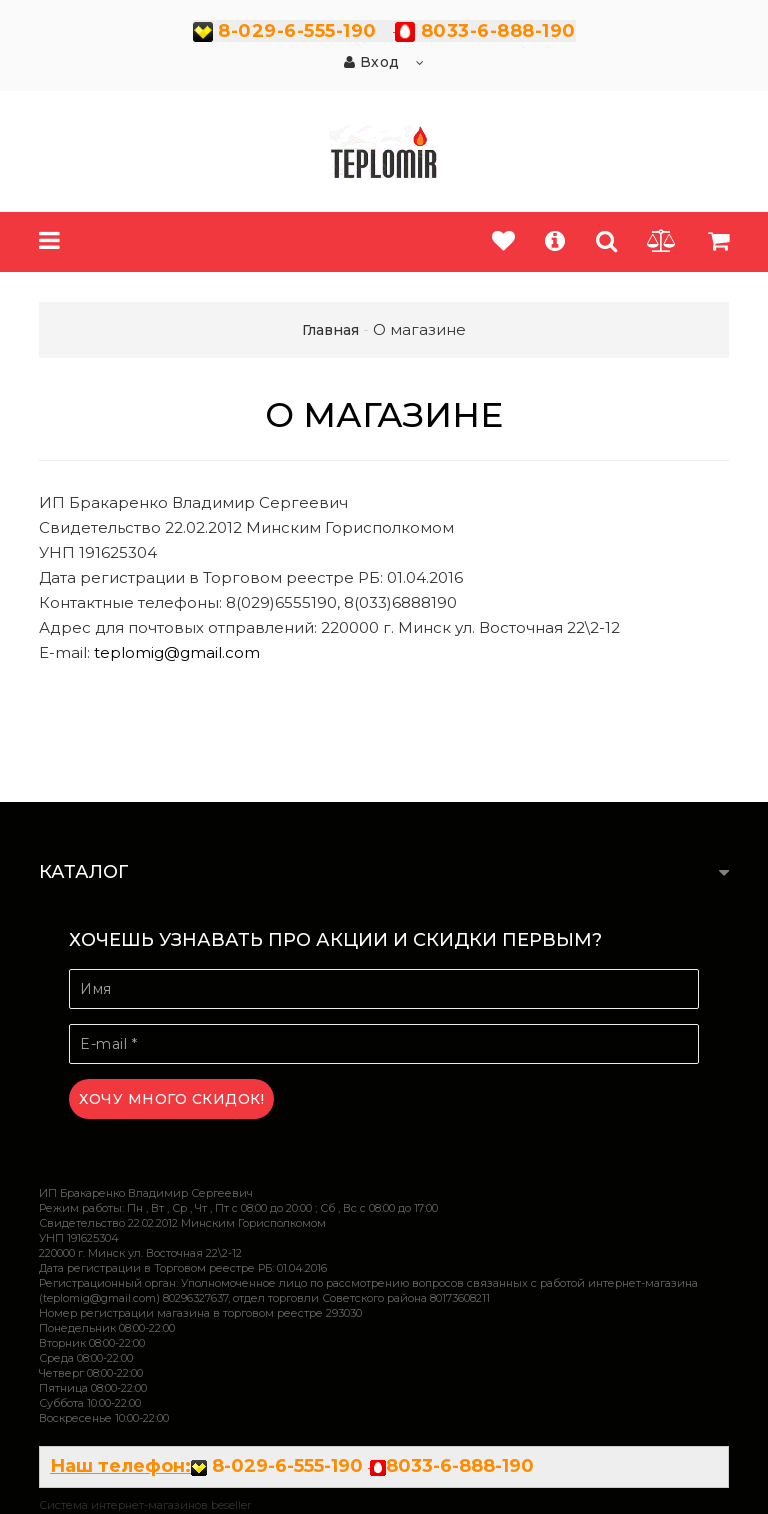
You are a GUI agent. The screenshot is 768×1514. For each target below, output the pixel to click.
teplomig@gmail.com (177, 652)
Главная (330, 330)
